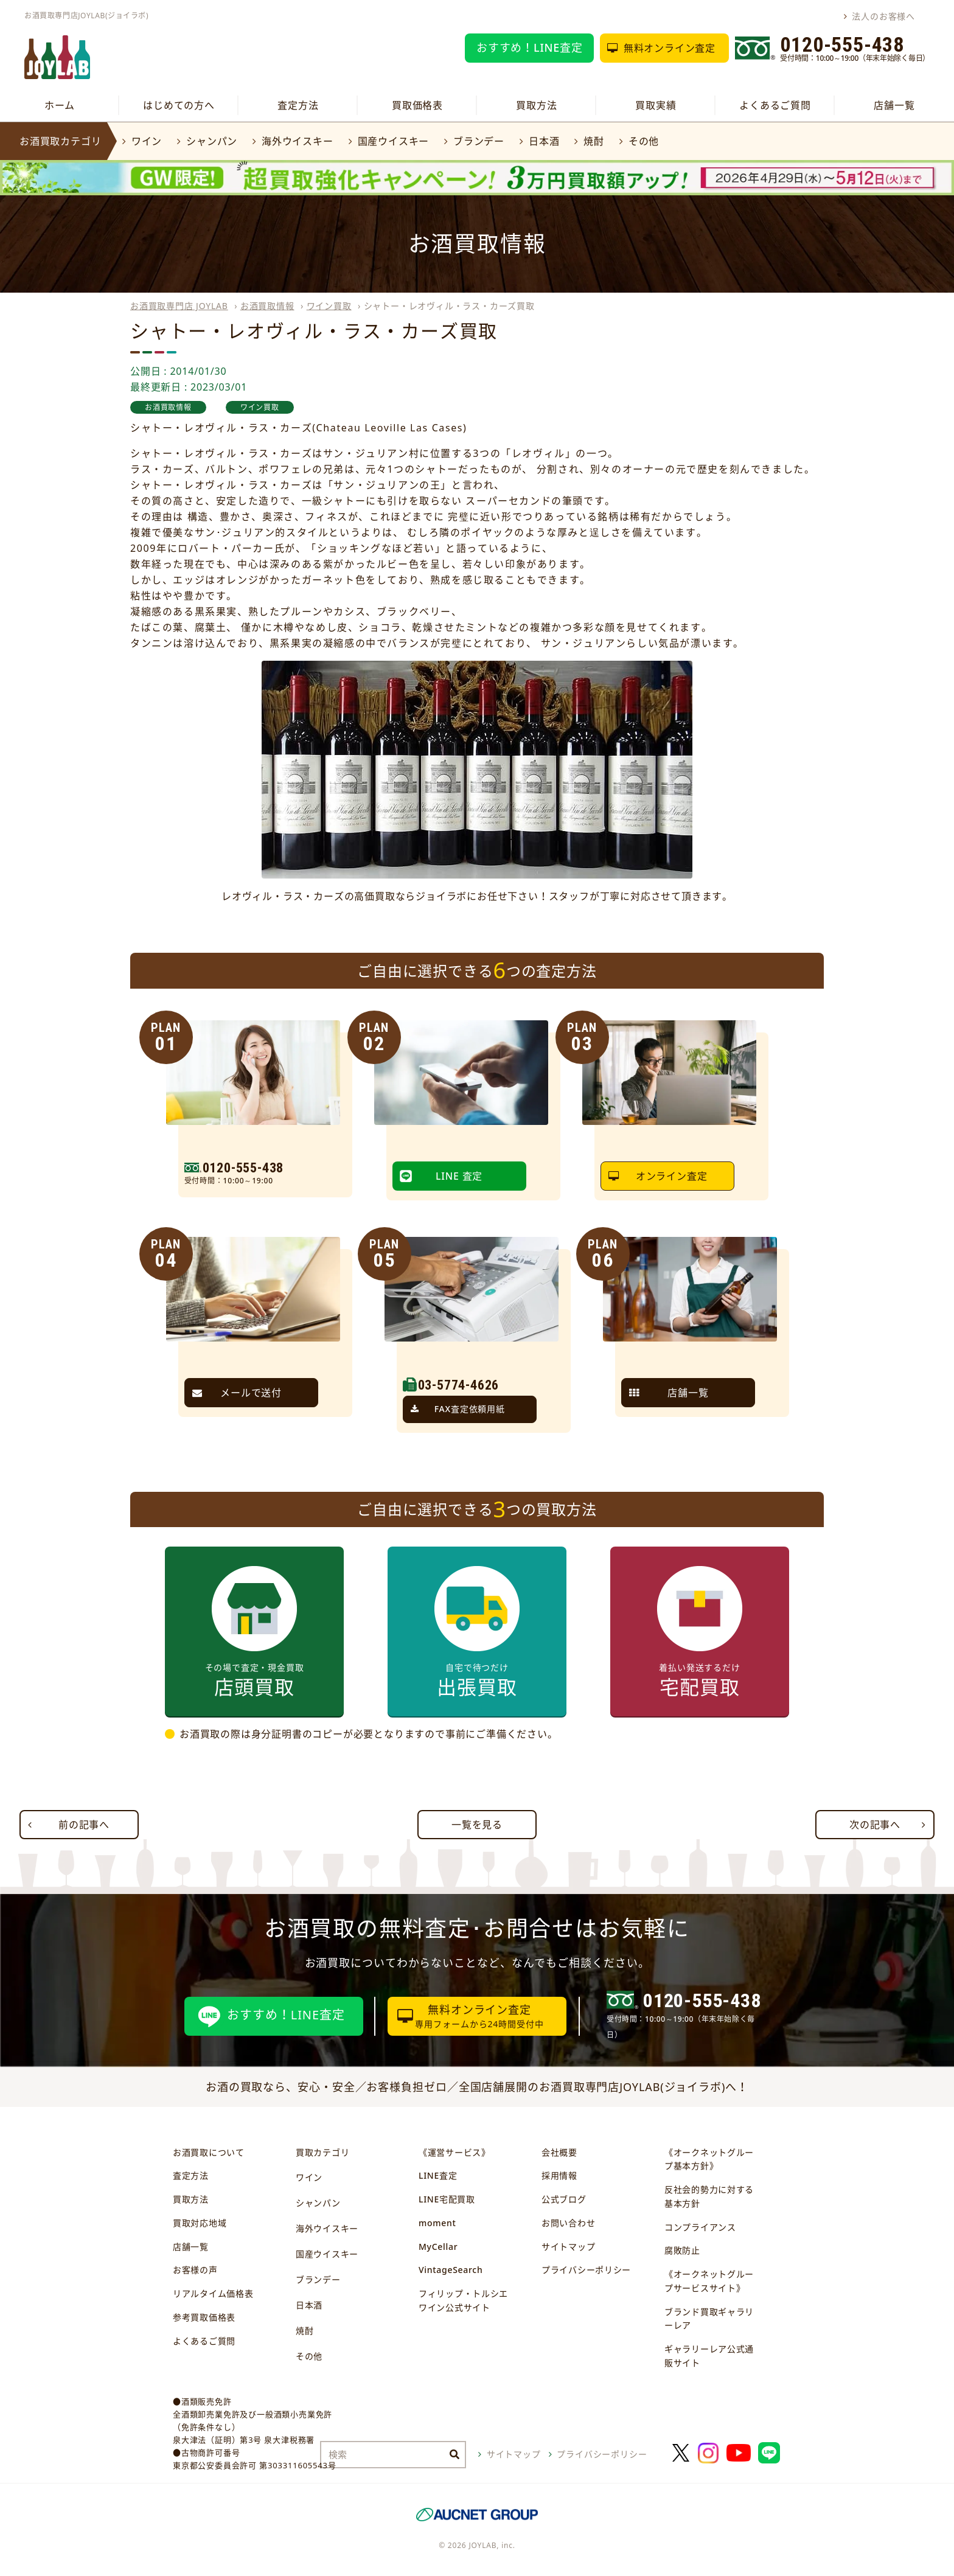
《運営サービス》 (454, 2152)
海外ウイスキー (297, 141)
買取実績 (655, 105)
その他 (643, 141)
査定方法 (297, 105)
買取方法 (536, 105)
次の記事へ (874, 1824)
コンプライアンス (700, 2227)
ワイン (146, 141)
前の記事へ (84, 1824)
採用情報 (559, 2175)
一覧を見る (477, 1824)
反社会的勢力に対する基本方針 (709, 2196)
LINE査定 (438, 2175)
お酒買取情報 (267, 306)
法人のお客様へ (883, 16)
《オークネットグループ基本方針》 (709, 2159)
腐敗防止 (682, 2250)
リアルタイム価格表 (213, 2293)
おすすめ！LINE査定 (529, 47)
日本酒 (544, 141)
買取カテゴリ (322, 2152)
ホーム (59, 105)
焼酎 (593, 141)
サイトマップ (568, 2246)
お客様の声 (195, 2269)
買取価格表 (417, 105)
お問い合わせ (568, 2223)
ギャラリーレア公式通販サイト (709, 2356)
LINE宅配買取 (447, 2199)
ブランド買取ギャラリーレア (709, 2318)
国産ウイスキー (394, 141)
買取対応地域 (199, 2223)
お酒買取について (209, 2152)
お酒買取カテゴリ (60, 141)
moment (437, 2223)
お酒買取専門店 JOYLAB (179, 306)
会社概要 (559, 2152)
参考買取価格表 (204, 2317)
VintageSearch (450, 2269)
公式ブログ (564, 2199)
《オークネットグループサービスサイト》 (709, 2281)
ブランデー (478, 141)
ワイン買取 (329, 306)
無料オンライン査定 (670, 48)
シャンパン (211, 141)
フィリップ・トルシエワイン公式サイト (463, 2300)
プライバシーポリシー (586, 2269)
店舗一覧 (894, 105)
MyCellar (438, 2246)
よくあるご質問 (775, 105)
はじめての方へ (179, 105)
